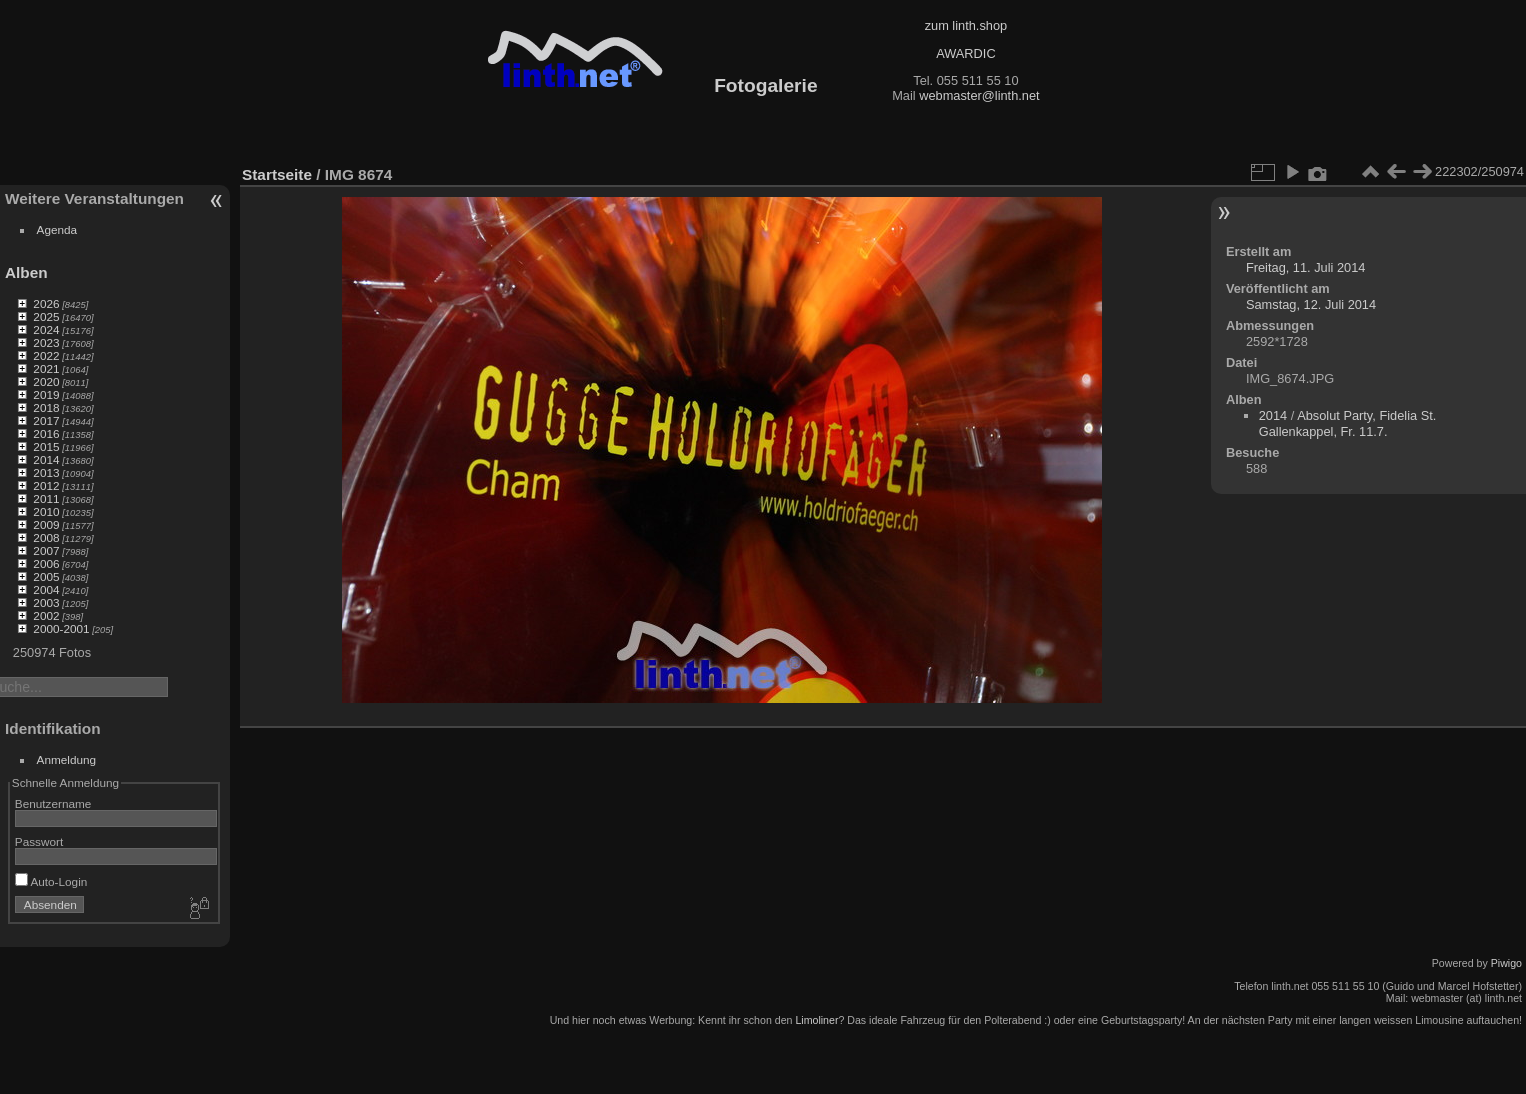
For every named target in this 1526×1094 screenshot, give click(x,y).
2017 (46, 420)
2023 (46, 342)
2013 (46, 472)
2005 (46, 576)
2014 (46, 459)
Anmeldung (67, 759)
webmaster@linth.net (979, 95)
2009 (46, 524)
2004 (46, 589)
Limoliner (816, 1020)
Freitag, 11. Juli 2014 (1306, 267)
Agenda (57, 229)
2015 (46, 446)
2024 (46, 329)
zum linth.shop (966, 25)
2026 (46, 303)
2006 (46, 563)
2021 (46, 368)
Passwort (39, 841)
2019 (46, 394)
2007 (46, 550)
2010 (46, 511)
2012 (46, 485)
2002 (46, 615)
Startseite (277, 174)
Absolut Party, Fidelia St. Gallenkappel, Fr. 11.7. (1348, 423)
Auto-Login (51, 881)
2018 (46, 407)
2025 (46, 316)
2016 (46, 433)
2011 (46, 498)
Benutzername (53, 803)
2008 (46, 537)
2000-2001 (61, 628)
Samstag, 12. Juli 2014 (1311, 304)
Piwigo (1506, 963)
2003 (46, 602)
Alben (26, 272)
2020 (46, 381)
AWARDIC (965, 53)
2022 (46, 355)
